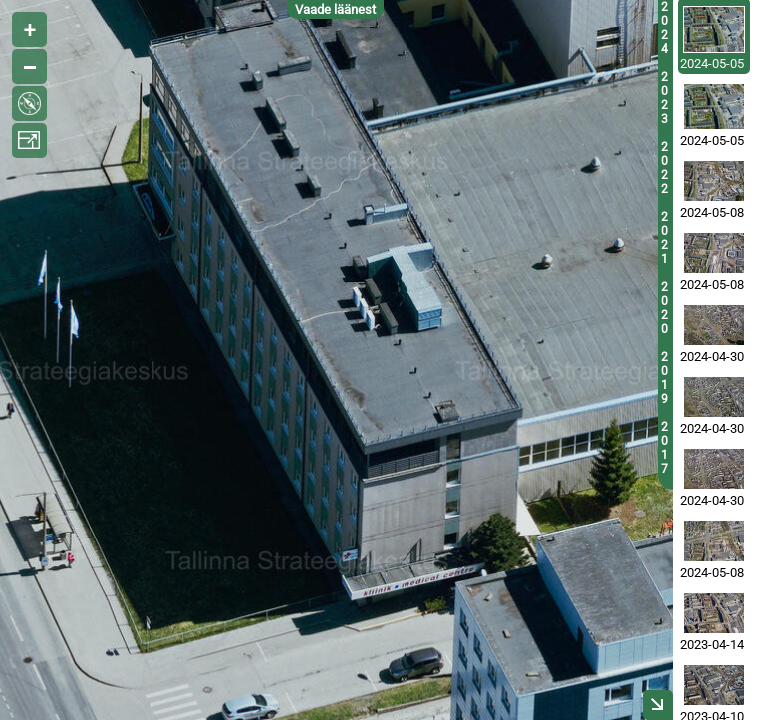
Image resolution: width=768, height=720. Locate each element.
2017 (664, 448)
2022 (664, 168)
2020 (664, 308)
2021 (664, 238)
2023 (664, 98)
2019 (664, 378)
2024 (664, 28)
